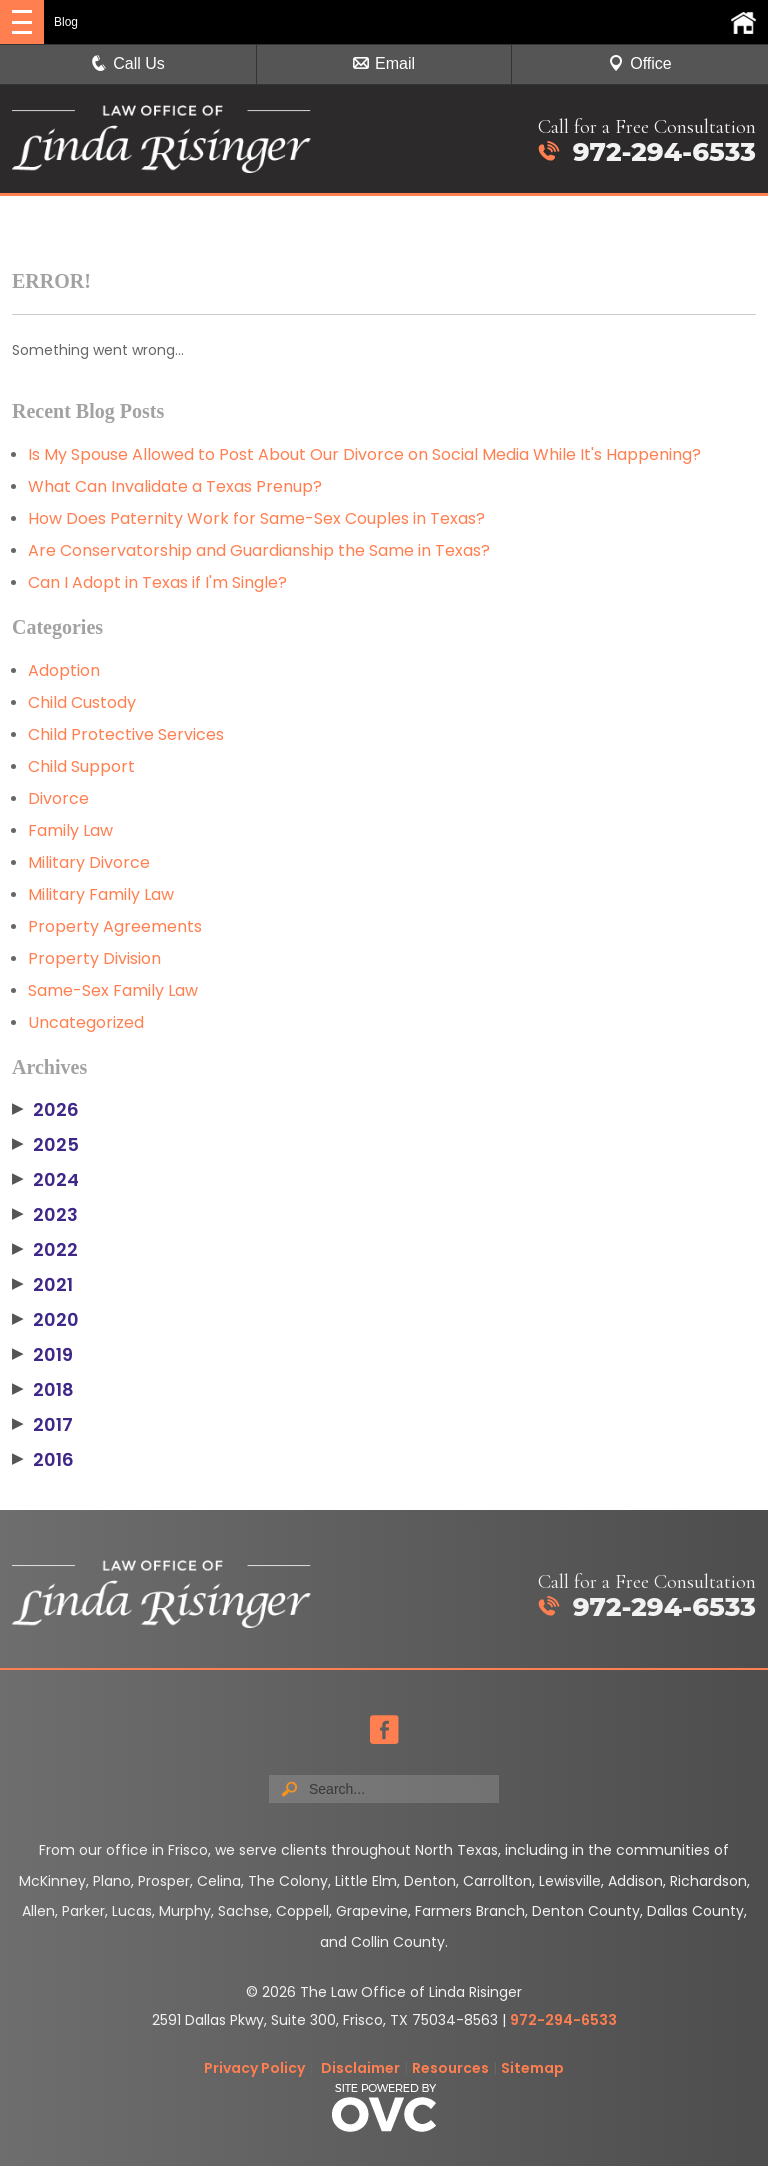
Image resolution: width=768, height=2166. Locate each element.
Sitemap (532, 2068)
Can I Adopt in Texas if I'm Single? (157, 582)
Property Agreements (115, 926)
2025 (45, 1145)
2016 (43, 1460)
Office (640, 63)
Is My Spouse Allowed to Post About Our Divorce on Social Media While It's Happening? (364, 454)
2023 (45, 1215)
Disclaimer (360, 2068)
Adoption (64, 670)
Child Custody (82, 702)
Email (384, 63)
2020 (45, 1320)
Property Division (94, 958)
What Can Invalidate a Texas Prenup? (175, 486)
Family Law (70, 830)
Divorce (58, 798)
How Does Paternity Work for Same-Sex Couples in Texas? (256, 518)
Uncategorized (86, 1022)
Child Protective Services (126, 734)
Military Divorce (89, 862)
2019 (42, 1355)
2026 (45, 1110)
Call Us (128, 63)
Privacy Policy (254, 2068)
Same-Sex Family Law (113, 990)
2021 (42, 1285)
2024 (45, 1180)
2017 (42, 1425)
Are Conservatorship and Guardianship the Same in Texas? (259, 550)
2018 (43, 1390)
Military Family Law (101, 894)
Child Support (81, 766)
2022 (45, 1250)
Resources (450, 2068)
